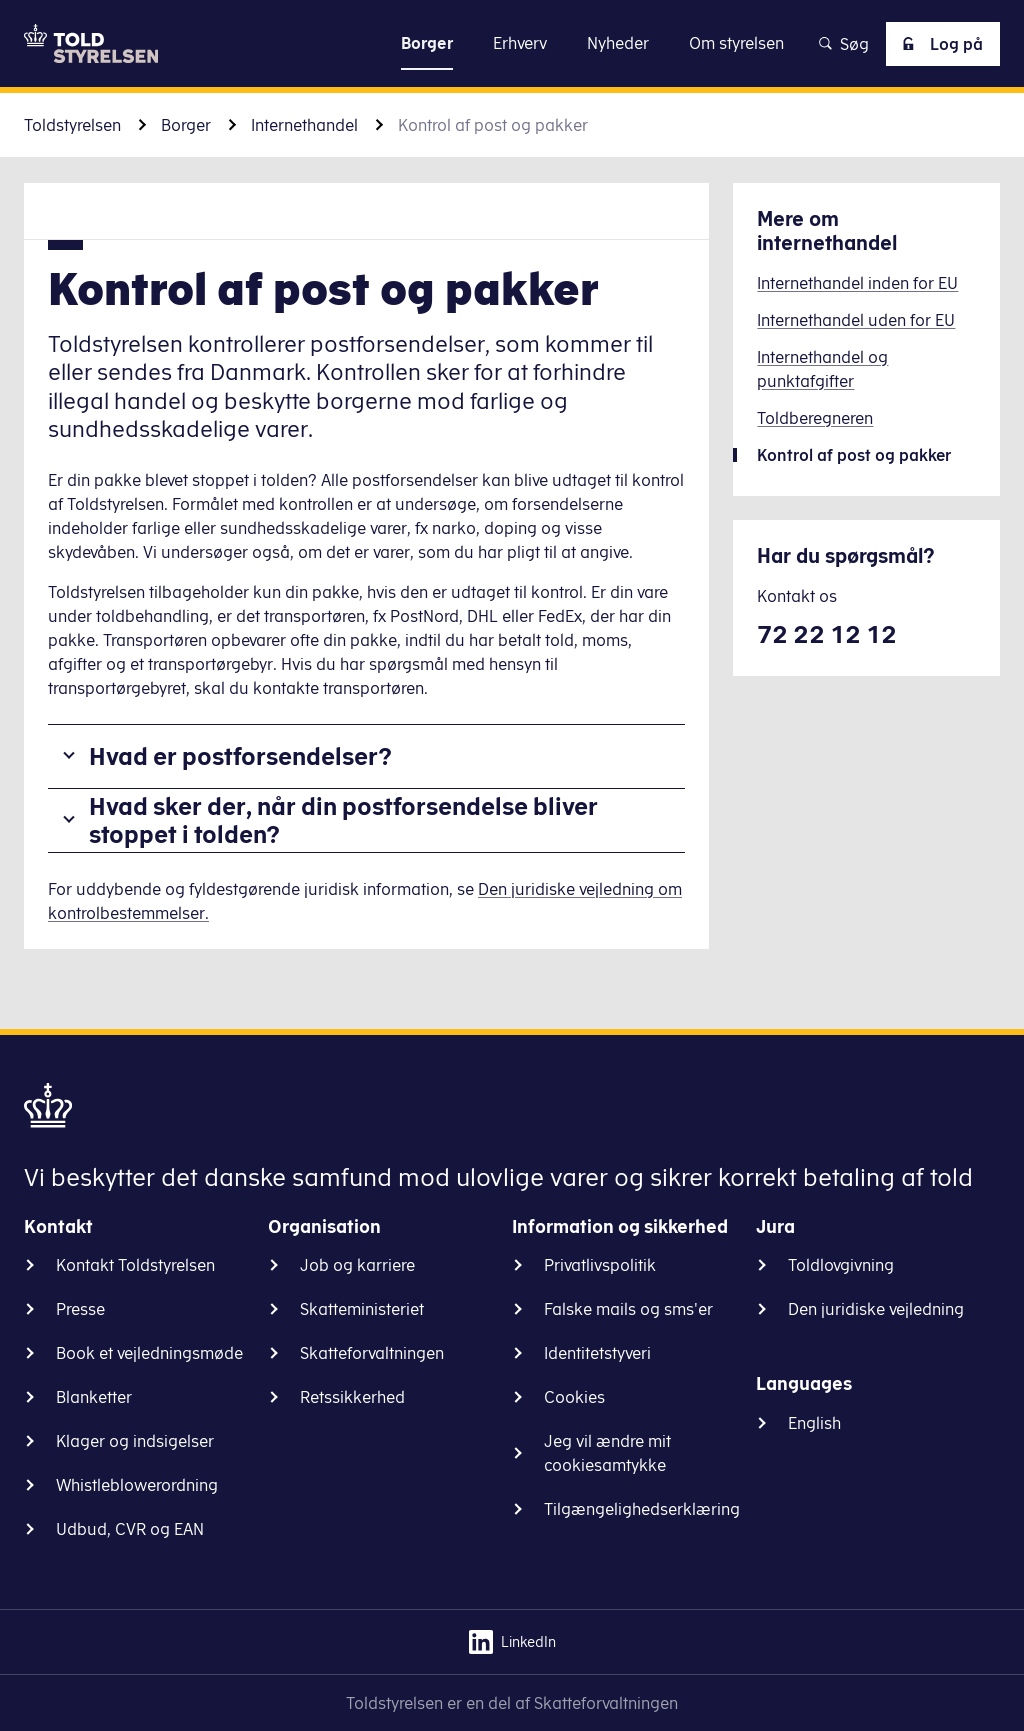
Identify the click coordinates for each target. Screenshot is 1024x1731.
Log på (939, 44)
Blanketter (94, 1397)
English (814, 1423)
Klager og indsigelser (135, 1441)
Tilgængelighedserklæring (642, 1509)
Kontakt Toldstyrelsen (135, 1265)
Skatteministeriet (362, 1309)
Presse (80, 1309)
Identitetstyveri (597, 1353)
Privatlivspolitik (600, 1265)
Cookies (574, 1397)
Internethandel (304, 125)
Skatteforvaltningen (372, 1353)
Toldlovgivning (841, 1265)
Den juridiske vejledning (876, 1309)
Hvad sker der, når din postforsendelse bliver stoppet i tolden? (343, 820)
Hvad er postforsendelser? (240, 756)
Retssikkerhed (352, 1397)
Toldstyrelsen (72, 125)
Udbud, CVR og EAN (130, 1529)
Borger (186, 125)
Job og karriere (357, 1265)
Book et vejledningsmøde (149, 1353)
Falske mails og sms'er (628, 1309)
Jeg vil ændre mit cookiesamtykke (607, 1453)
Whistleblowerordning (137, 1485)
